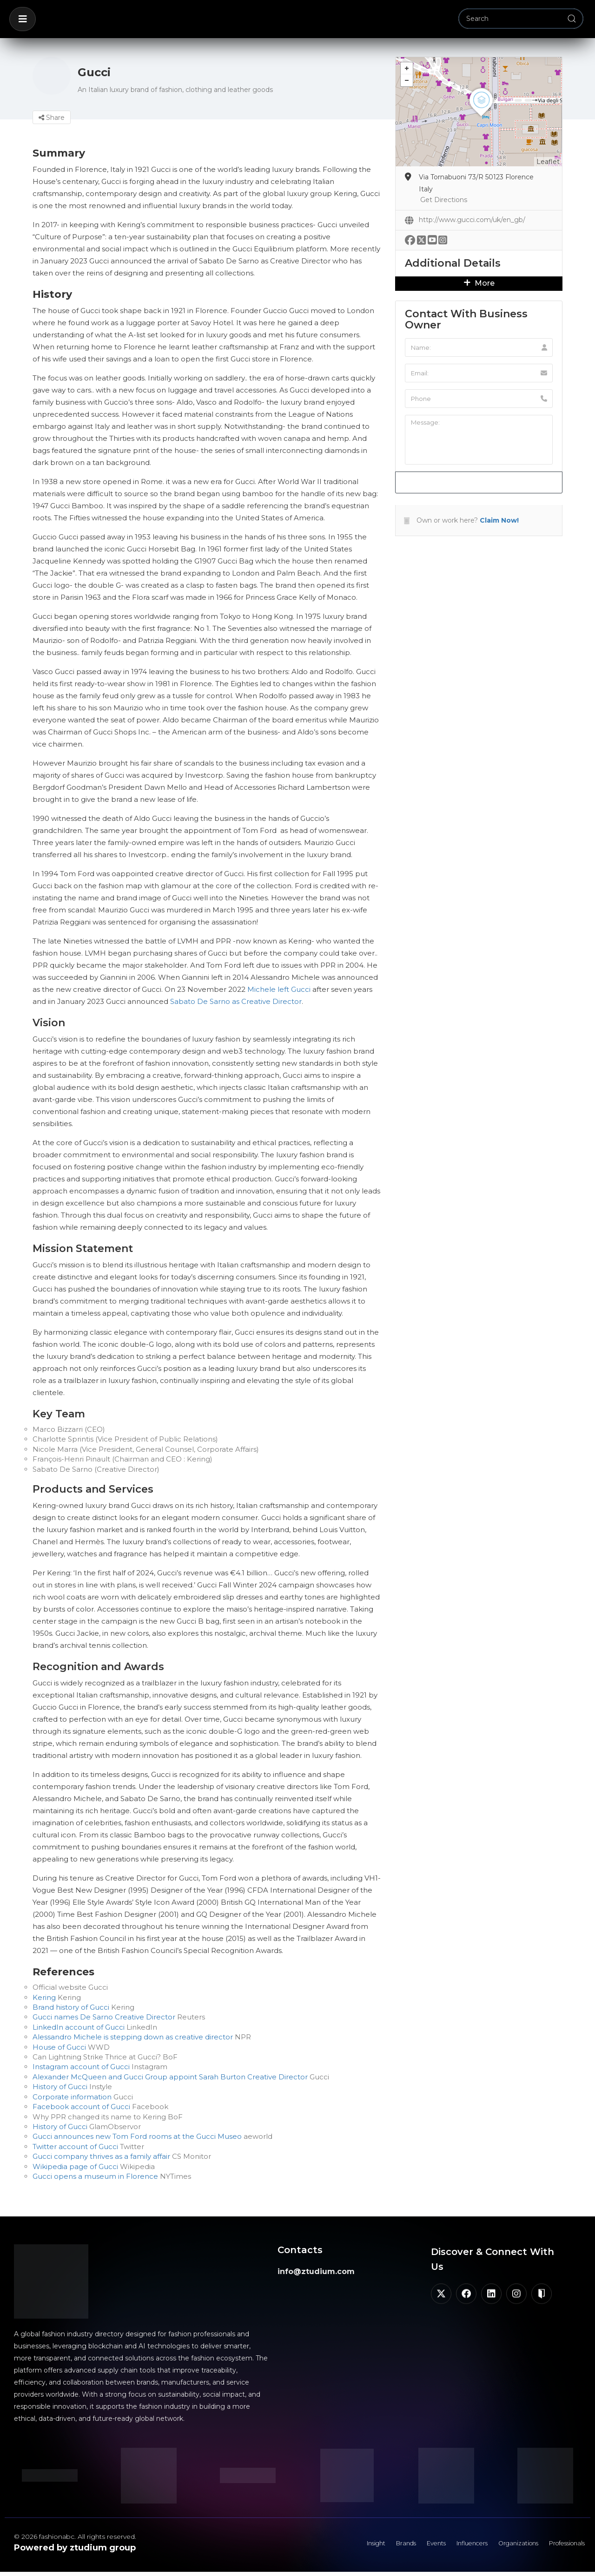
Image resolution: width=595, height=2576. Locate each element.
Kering (44, 1997)
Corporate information (72, 2096)
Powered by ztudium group (75, 2548)
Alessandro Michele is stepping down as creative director (133, 2036)
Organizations (505, 2546)
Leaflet (548, 161)
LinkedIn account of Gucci (79, 2027)
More (479, 283)
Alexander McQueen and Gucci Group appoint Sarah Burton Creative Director (170, 2076)
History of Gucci (60, 2086)
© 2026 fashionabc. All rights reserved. (75, 2536)
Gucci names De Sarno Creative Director (104, 2016)
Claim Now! (499, 520)
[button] (22, 19)
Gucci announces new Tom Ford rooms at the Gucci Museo (137, 2136)
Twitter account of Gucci (76, 2146)
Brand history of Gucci (71, 2007)
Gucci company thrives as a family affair (101, 2156)
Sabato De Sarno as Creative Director (236, 1001)
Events (410, 2546)
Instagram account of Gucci (81, 2066)
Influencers (452, 2546)
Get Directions (443, 200)
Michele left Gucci (279, 989)
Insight (339, 2546)
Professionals (562, 2546)
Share (52, 117)
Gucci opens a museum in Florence (95, 2176)
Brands (375, 2546)
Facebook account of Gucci (81, 2106)
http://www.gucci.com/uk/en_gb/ (472, 220)
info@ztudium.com (316, 2271)
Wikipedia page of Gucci (75, 2166)
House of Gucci (60, 2047)
